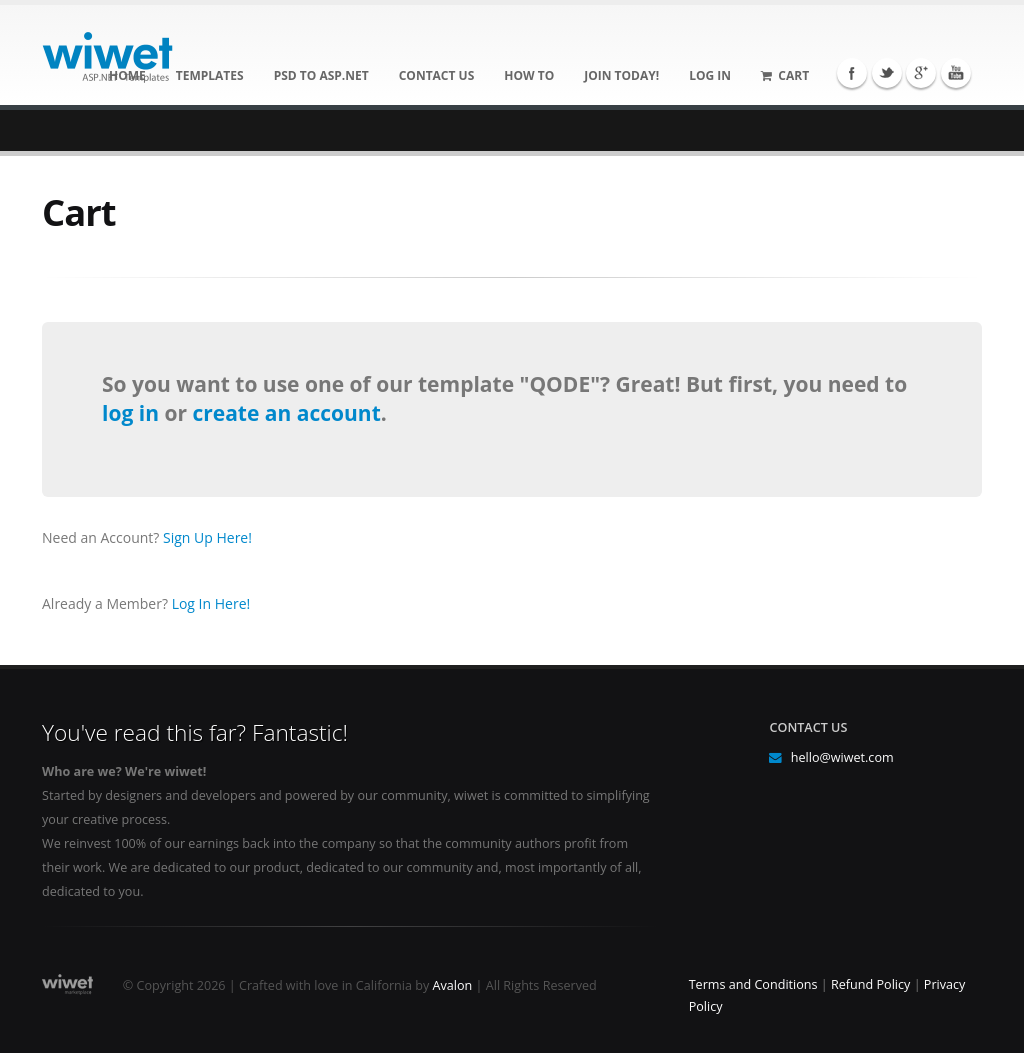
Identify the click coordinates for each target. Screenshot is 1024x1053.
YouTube (956, 73)
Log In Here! (211, 603)
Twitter (887, 73)
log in (133, 413)
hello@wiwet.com (842, 757)
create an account (286, 413)
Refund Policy (870, 984)
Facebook (852, 73)
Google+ (921, 73)
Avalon (453, 985)
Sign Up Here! (207, 537)
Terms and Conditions (753, 984)
